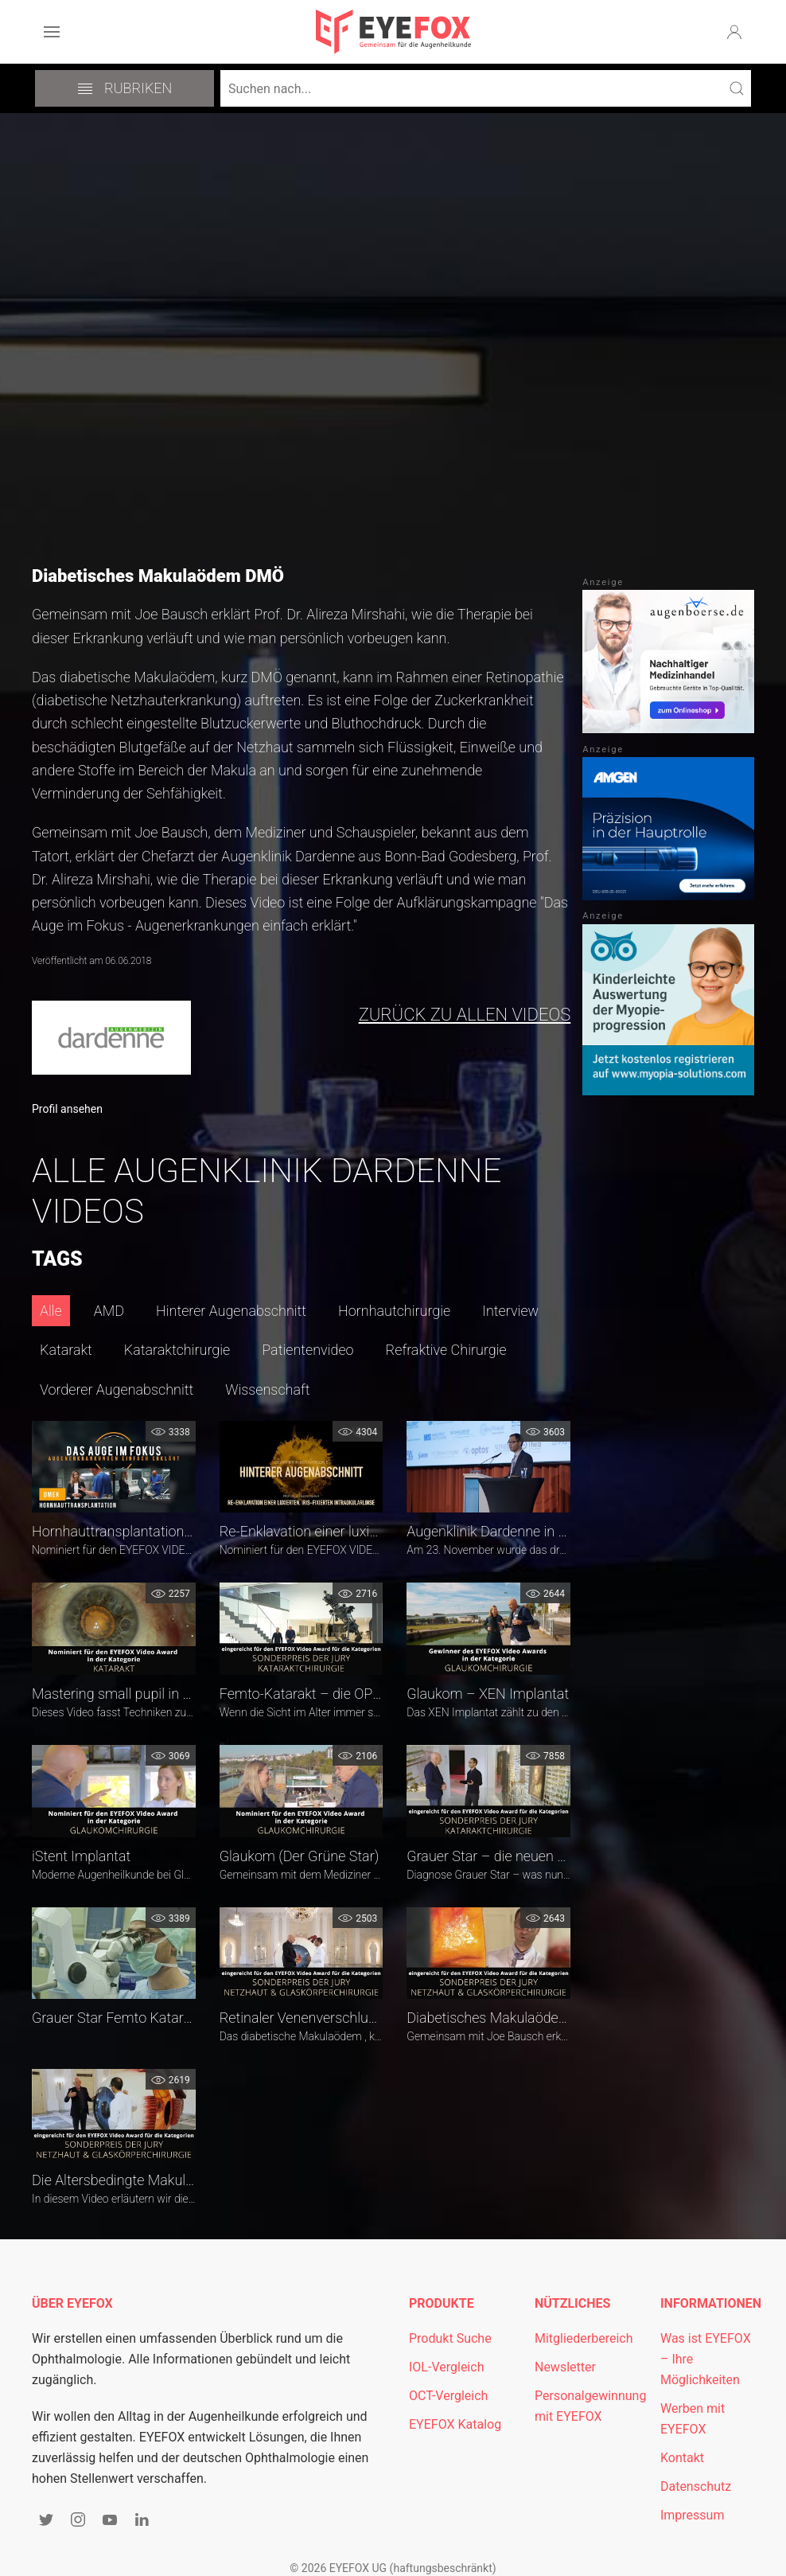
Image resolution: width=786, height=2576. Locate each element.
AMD (109, 1310)
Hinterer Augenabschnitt (231, 1310)
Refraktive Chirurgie (446, 1349)
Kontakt (682, 2457)
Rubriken (125, 88)
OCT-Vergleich (448, 2395)
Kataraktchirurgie (177, 1349)
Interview (510, 1310)
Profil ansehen (67, 1109)
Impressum (692, 2515)
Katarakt (66, 1349)
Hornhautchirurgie (394, 1310)
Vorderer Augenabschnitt (116, 1389)
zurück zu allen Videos (465, 1015)
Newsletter (565, 2367)
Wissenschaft (267, 1389)
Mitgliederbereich (584, 2338)
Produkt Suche (450, 2338)
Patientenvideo (307, 1349)
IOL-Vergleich (446, 2367)
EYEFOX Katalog (455, 2424)
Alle (51, 1310)
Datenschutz (695, 2486)
